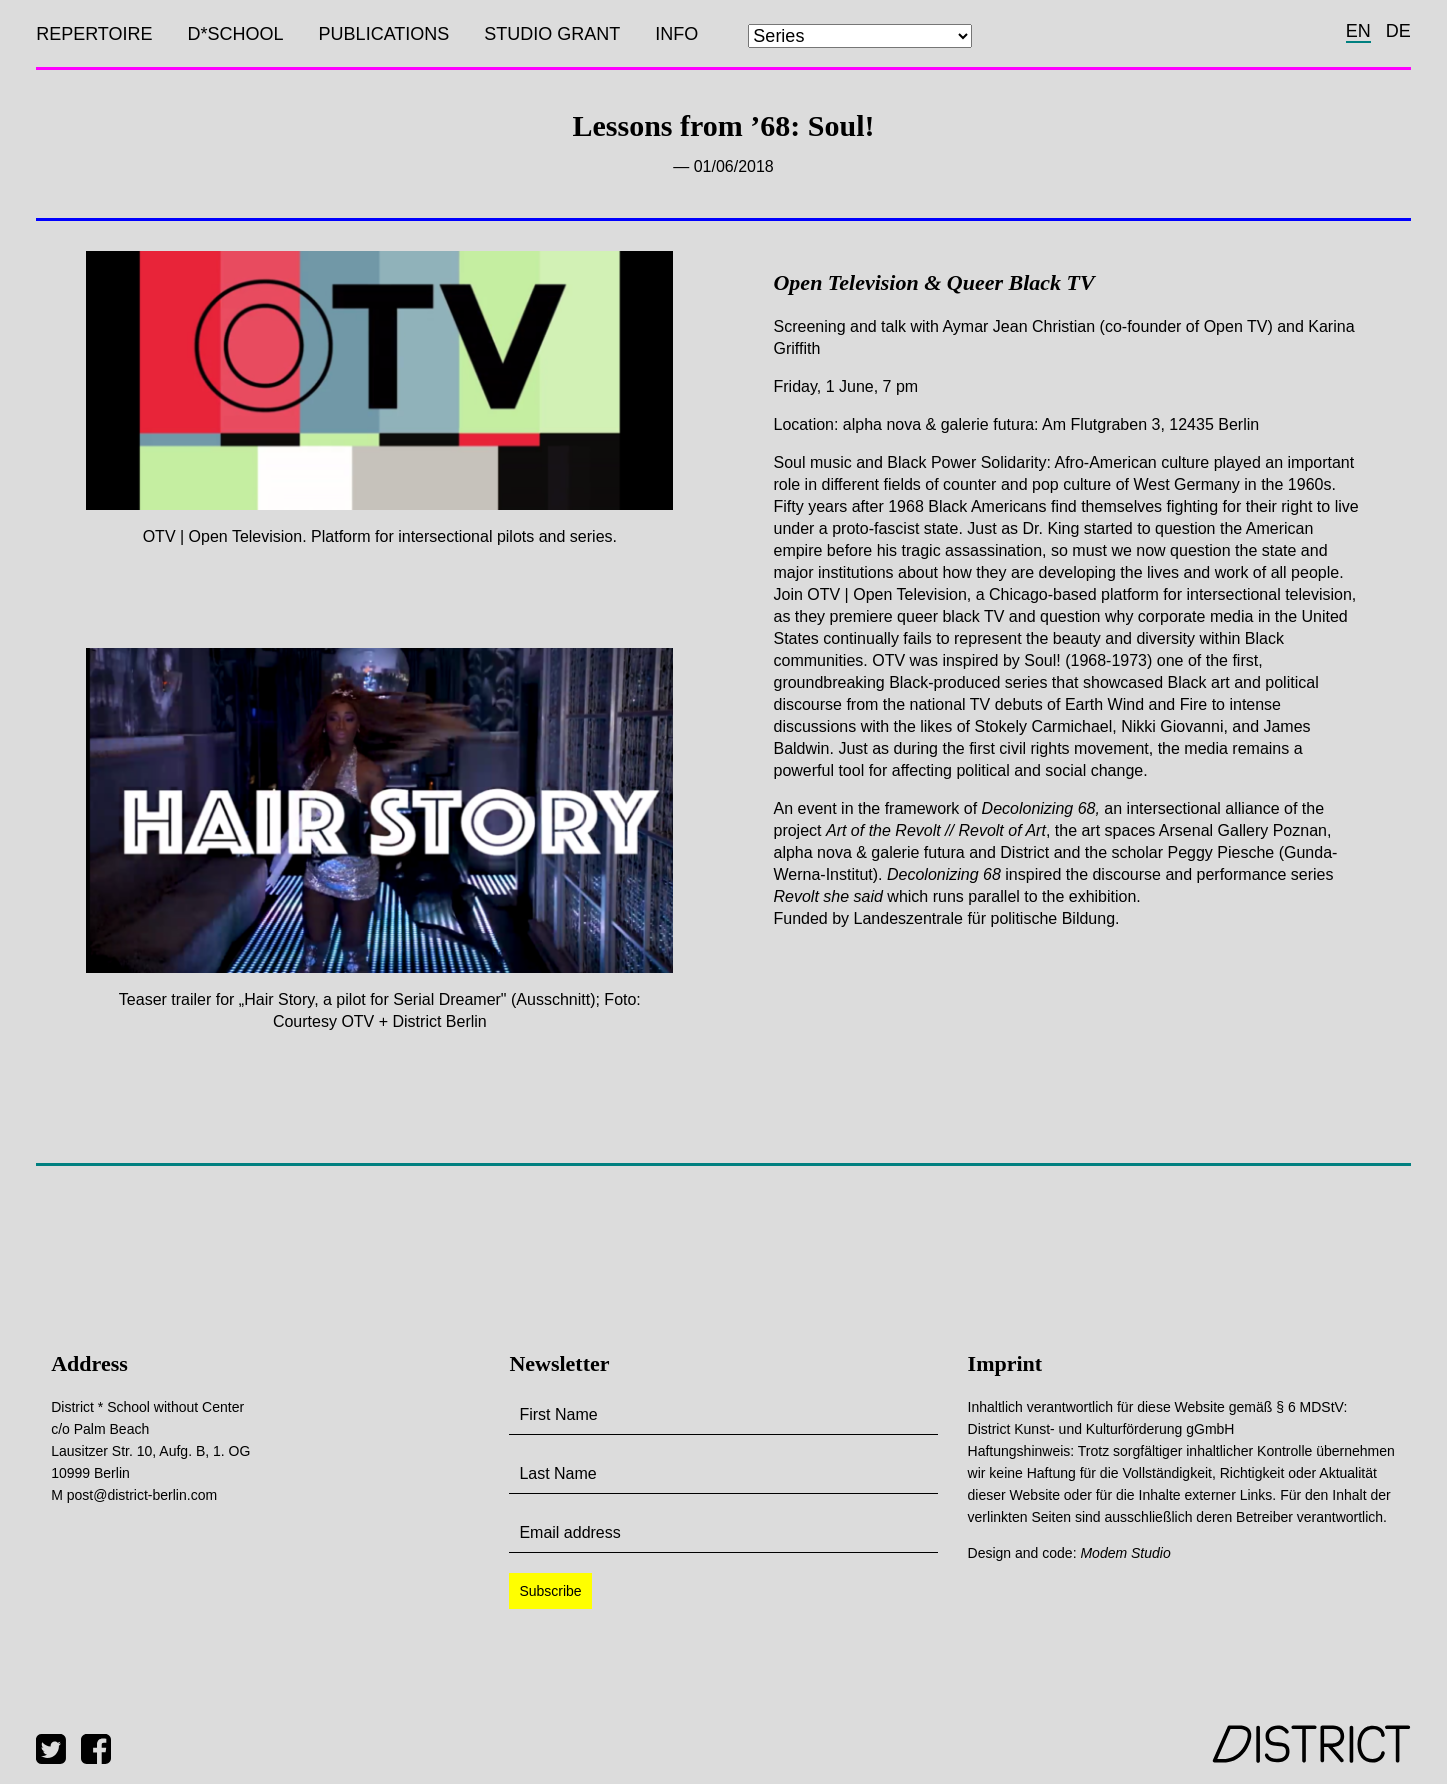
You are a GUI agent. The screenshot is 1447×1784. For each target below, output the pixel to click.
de (1398, 31)
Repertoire (94, 34)
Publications (384, 34)
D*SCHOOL (236, 34)
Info (676, 34)
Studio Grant (552, 34)
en (1358, 31)
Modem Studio (1125, 1553)
